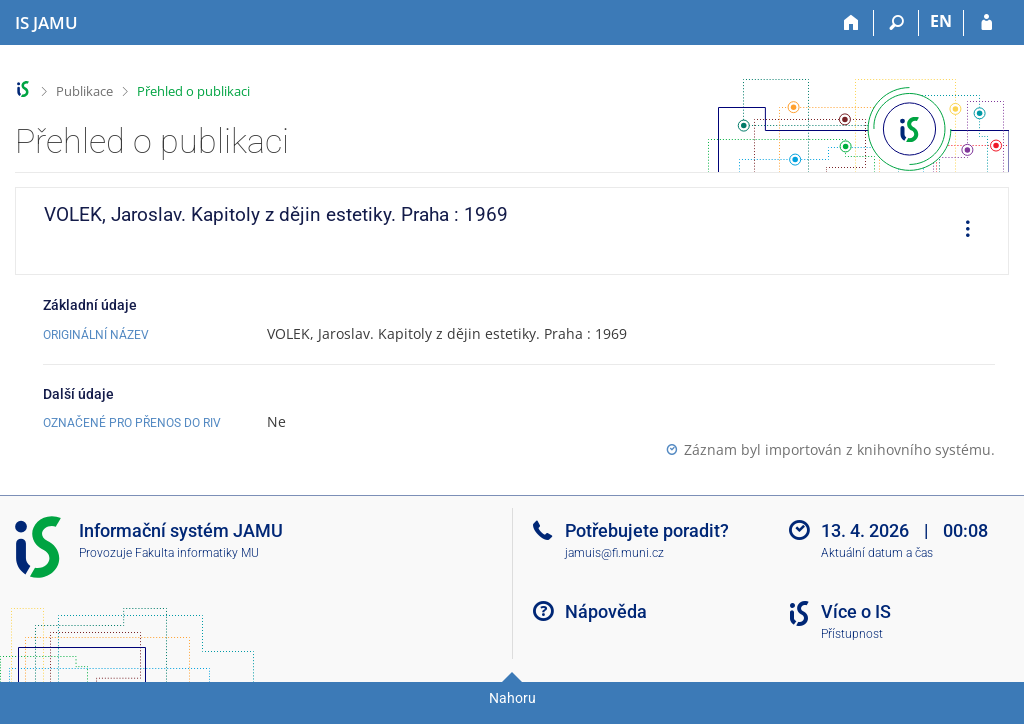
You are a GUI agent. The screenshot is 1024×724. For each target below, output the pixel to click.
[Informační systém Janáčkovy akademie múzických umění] (46, 23)
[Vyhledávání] (896, 23)
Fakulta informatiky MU (197, 553)
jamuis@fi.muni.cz (614, 553)
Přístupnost (852, 634)
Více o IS (856, 611)
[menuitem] (961, 231)
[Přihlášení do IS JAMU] (986, 23)
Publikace (84, 91)
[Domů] (851, 23)
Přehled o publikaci (193, 91)
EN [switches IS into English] (941, 21)
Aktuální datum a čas (877, 553)
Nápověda (606, 611)
